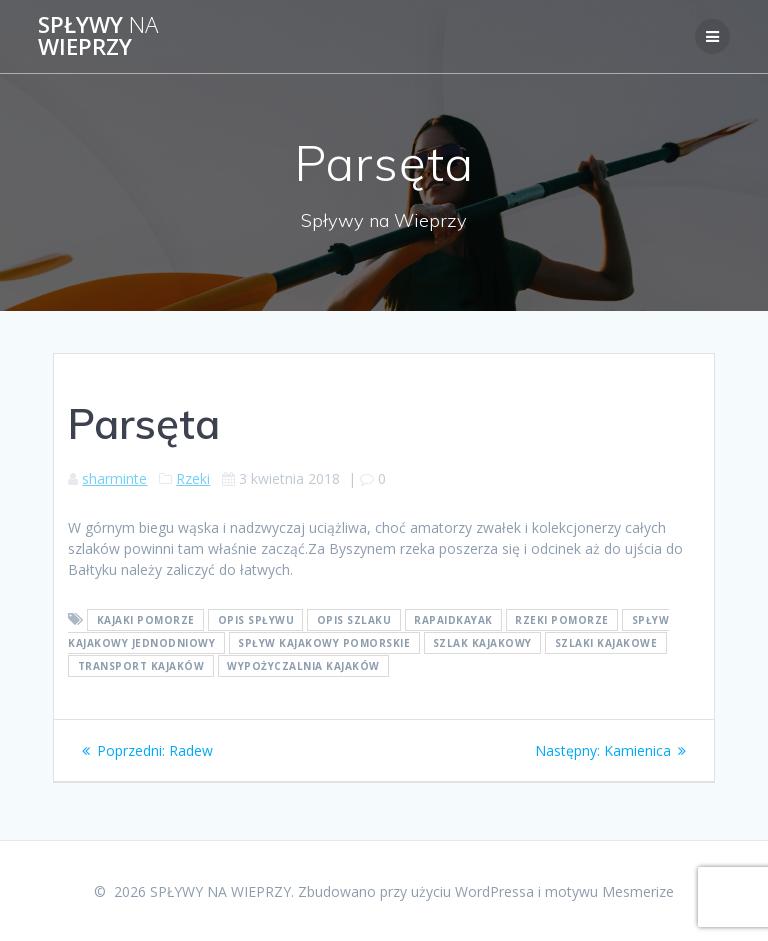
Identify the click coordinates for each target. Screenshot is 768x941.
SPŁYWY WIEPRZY (98, 36)
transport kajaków (141, 666)
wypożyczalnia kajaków (303, 666)
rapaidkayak (453, 620)
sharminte (114, 478)
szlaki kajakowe (606, 643)
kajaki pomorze (146, 620)
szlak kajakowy (482, 643)
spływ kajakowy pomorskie (324, 643)
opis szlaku (354, 620)
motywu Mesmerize (609, 891)
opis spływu (256, 620)
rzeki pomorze (562, 620)
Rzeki (193, 478)
